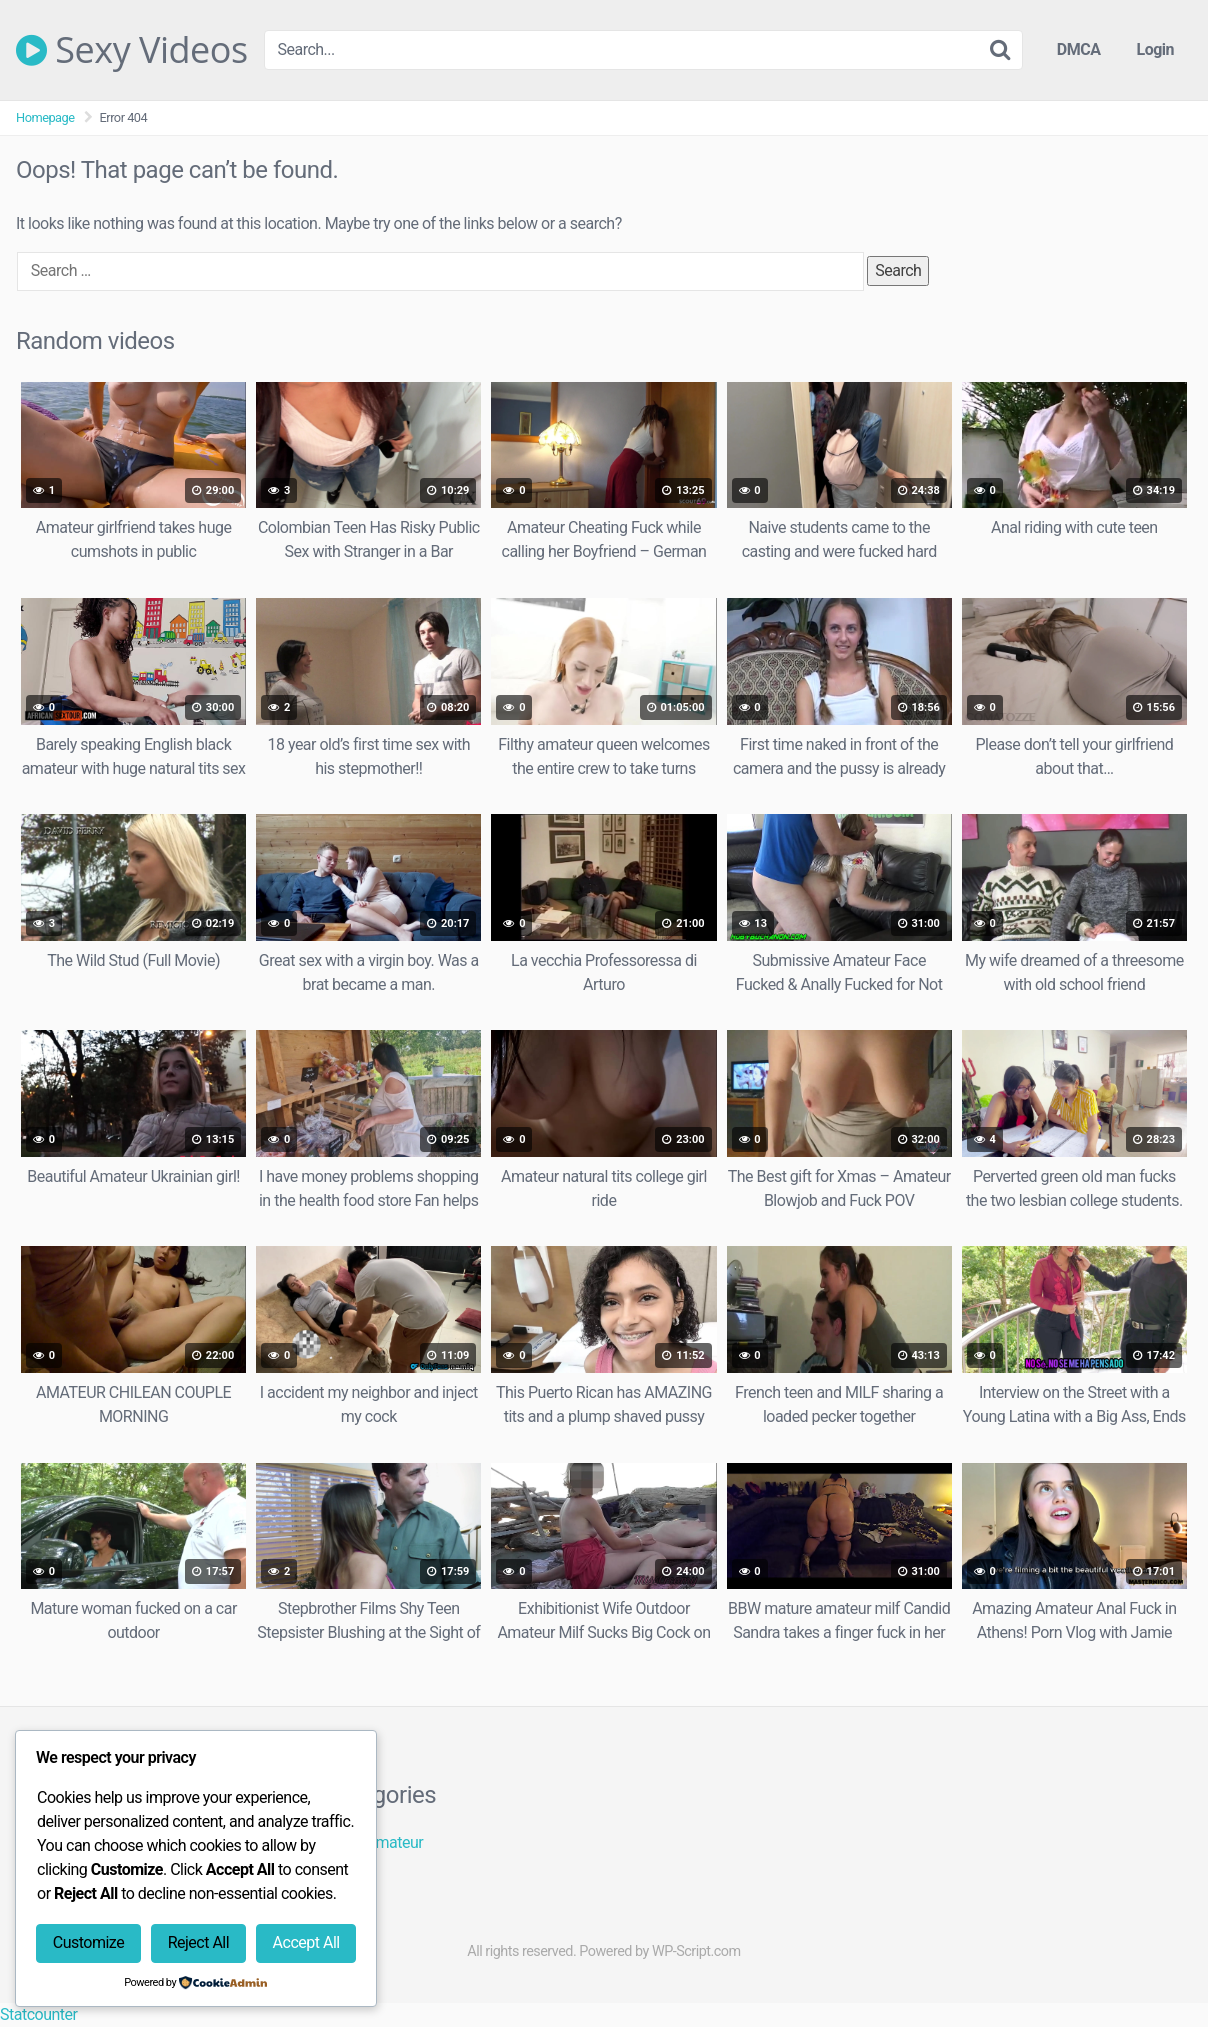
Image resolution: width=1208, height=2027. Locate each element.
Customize (88, 1942)
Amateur (395, 1842)
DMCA (1079, 49)
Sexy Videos (132, 50)
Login (1155, 49)
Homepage (45, 117)
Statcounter (38, 2014)
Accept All (306, 1942)
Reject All (198, 1942)
